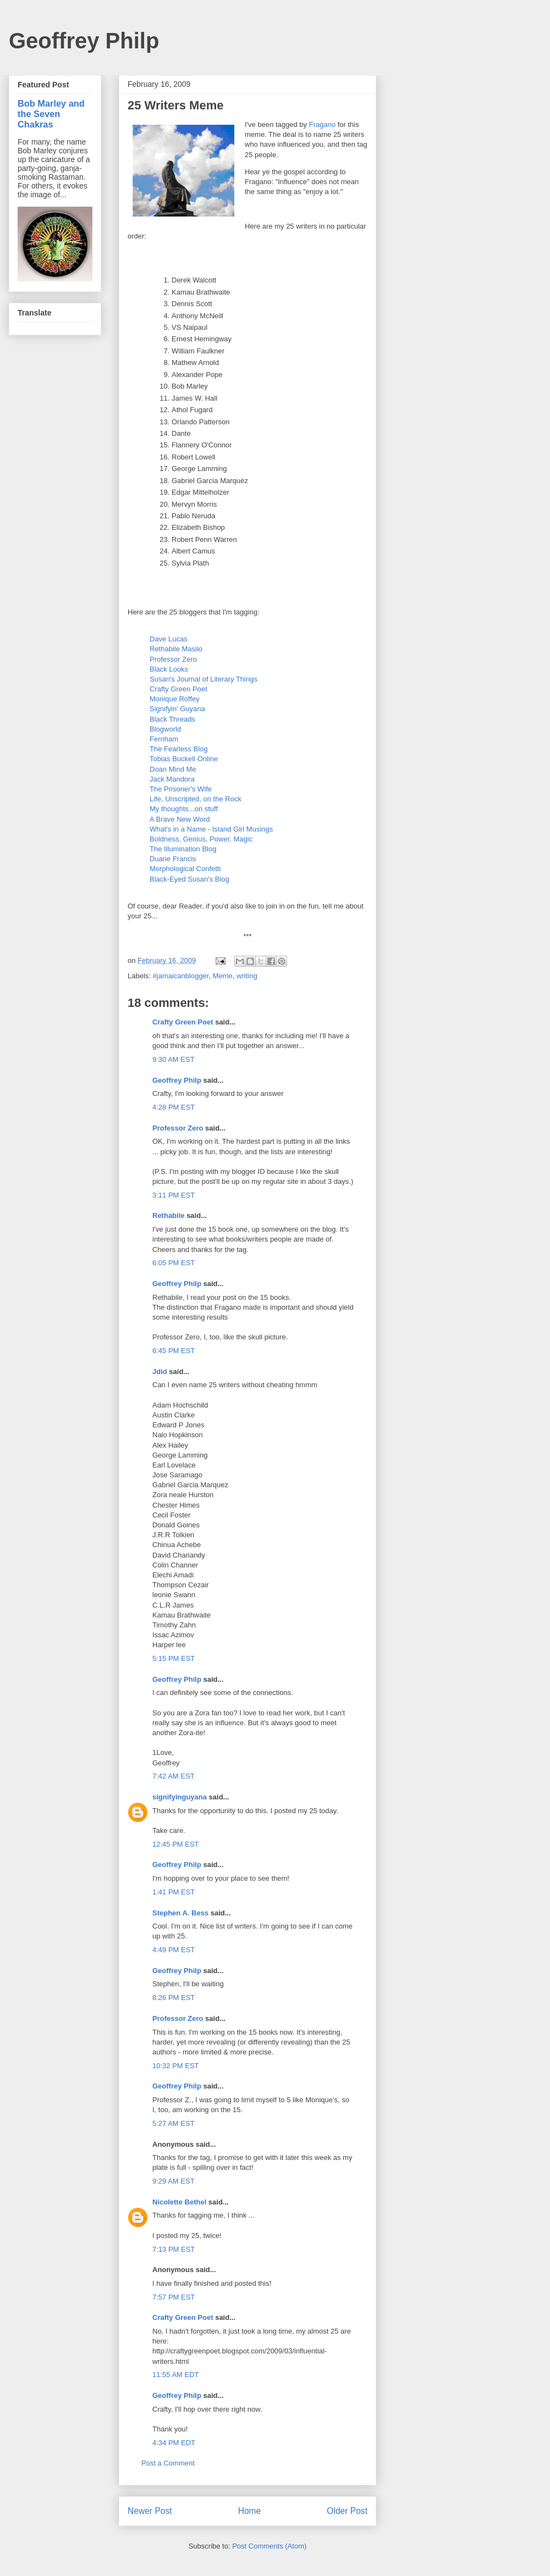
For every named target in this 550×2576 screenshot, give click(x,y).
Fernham (164, 739)
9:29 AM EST (173, 2181)
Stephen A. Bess (180, 1913)
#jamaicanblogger (181, 976)
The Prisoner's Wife (181, 789)
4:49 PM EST (173, 1950)
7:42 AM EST (173, 1776)
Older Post (347, 2511)
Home (249, 2511)
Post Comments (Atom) (269, 2546)
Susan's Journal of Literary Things (203, 679)
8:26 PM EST (173, 1997)
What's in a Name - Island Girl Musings (211, 829)
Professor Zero (173, 659)
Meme (223, 976)
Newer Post (150, 2511)
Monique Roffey (175, 699)
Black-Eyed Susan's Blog (189, 879)
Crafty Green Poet (178, 689)
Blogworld (165, 729)
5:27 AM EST (173, 2123)
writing (247, 976)
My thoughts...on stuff (184, 809)
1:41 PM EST (173, 1892)
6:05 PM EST (173, 1263)
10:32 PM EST (175, 2066)
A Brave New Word (180, 819)
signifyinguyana (179, 1797)
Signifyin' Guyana (177, 709)
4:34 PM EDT (173, 2443)
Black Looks (169, 669)
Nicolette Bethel (179, 2202)
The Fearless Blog (179, 749)
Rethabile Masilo (176, 649)
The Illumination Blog (183, 849)
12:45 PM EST (175, 1844)
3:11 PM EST (173, 1195)
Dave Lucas (169, 639)
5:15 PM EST (173, 1658)
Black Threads (172, 719)
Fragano (322, 124)
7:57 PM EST (173, 2297)
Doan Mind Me (173, 769)
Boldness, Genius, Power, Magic (201, 839)
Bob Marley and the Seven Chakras (51, 113)
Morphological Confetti (185, 869)
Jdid (159, 1371)
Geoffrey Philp (84, 41)
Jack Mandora (172, 779)
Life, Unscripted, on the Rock (195, 799)
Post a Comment (168, 2463)
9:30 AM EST (173, 1059)
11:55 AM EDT (175, 2374)
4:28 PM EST (173, 1107)
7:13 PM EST (173, 2249)
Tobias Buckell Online (184, 759)
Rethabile (168, 1215)
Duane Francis (173, 859)
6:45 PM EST (173, 1351)
